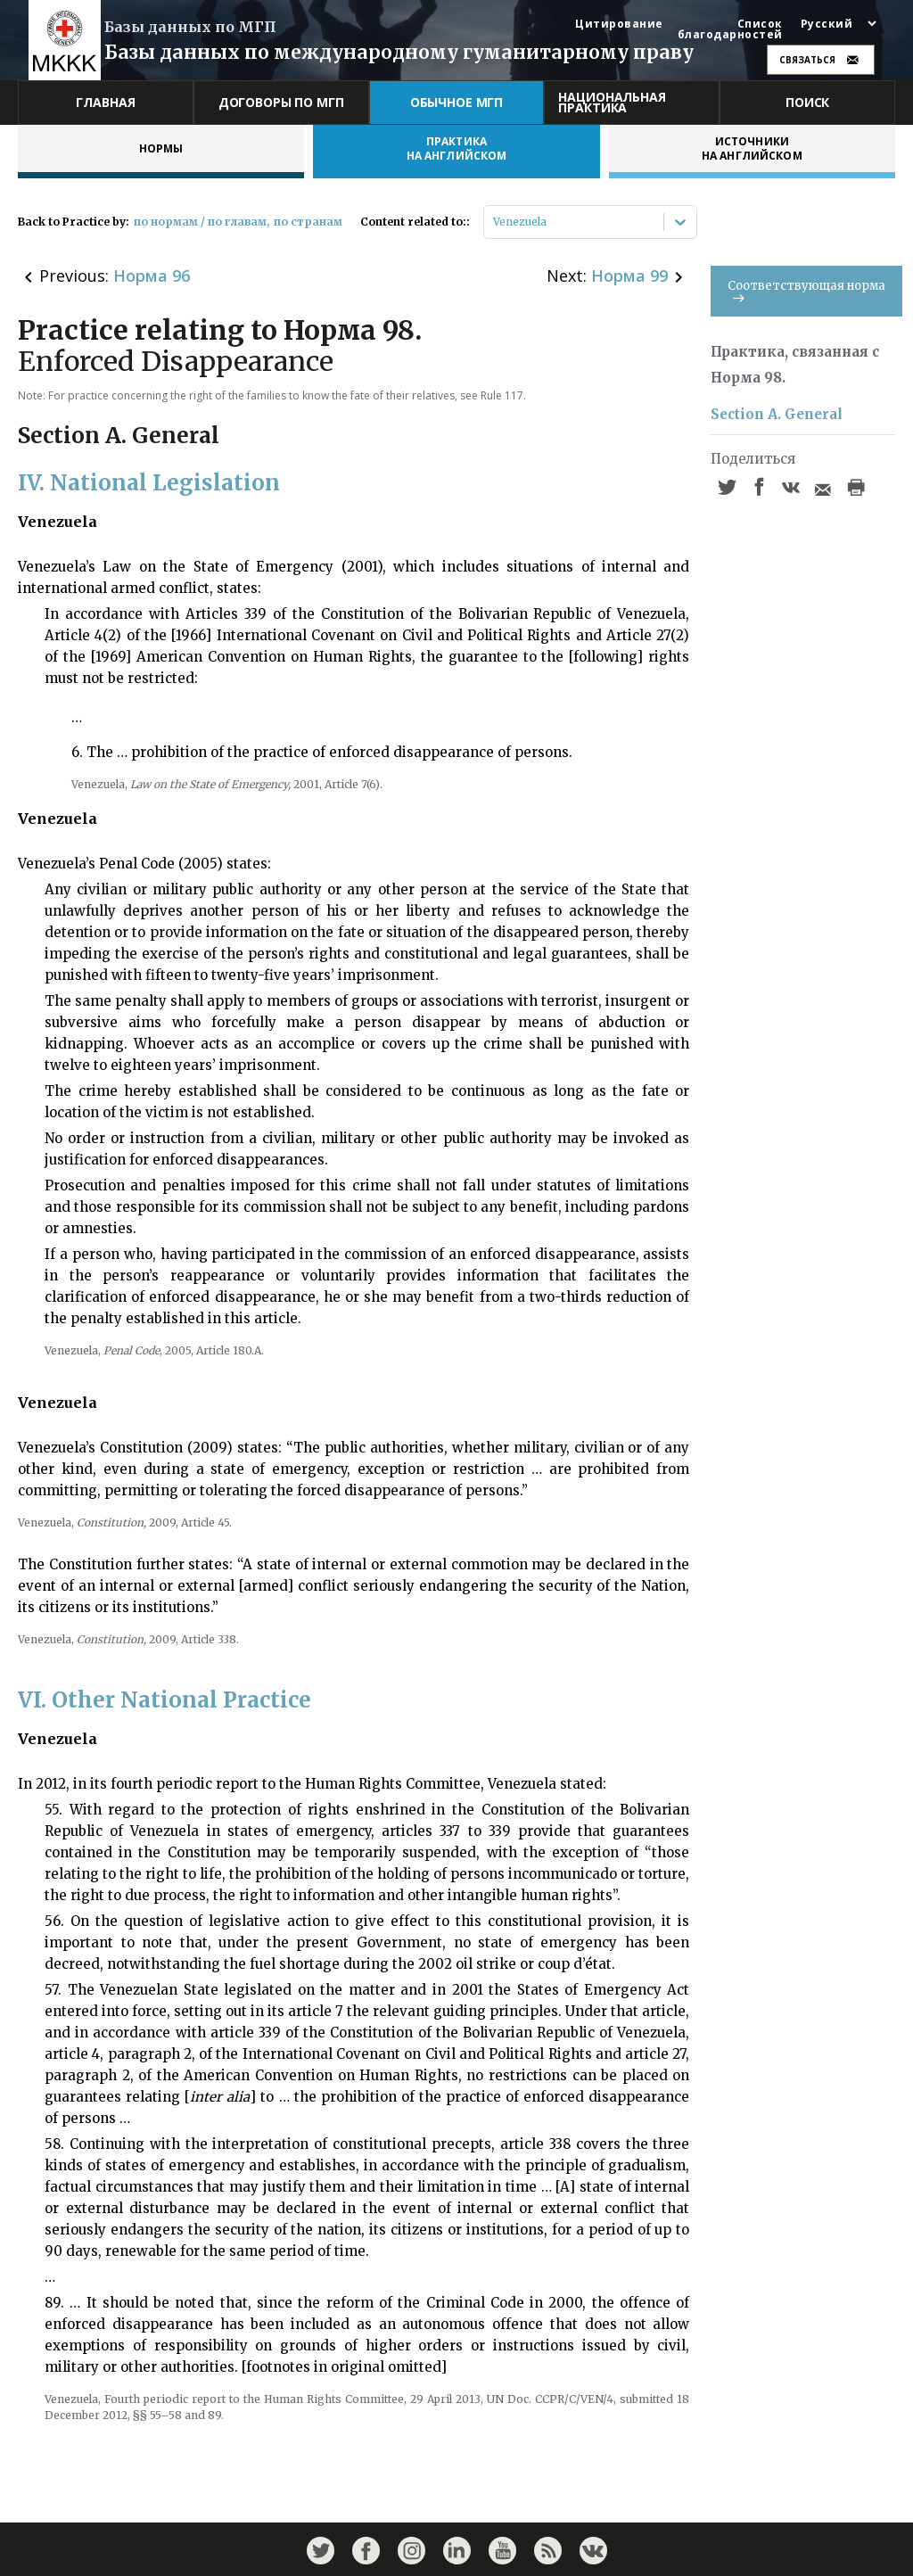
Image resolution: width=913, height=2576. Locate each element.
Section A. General (777, 414)
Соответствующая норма (806, 290)
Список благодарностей (730, 29)
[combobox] (494, 222)
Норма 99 (629, 275)
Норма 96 (151, 275)
